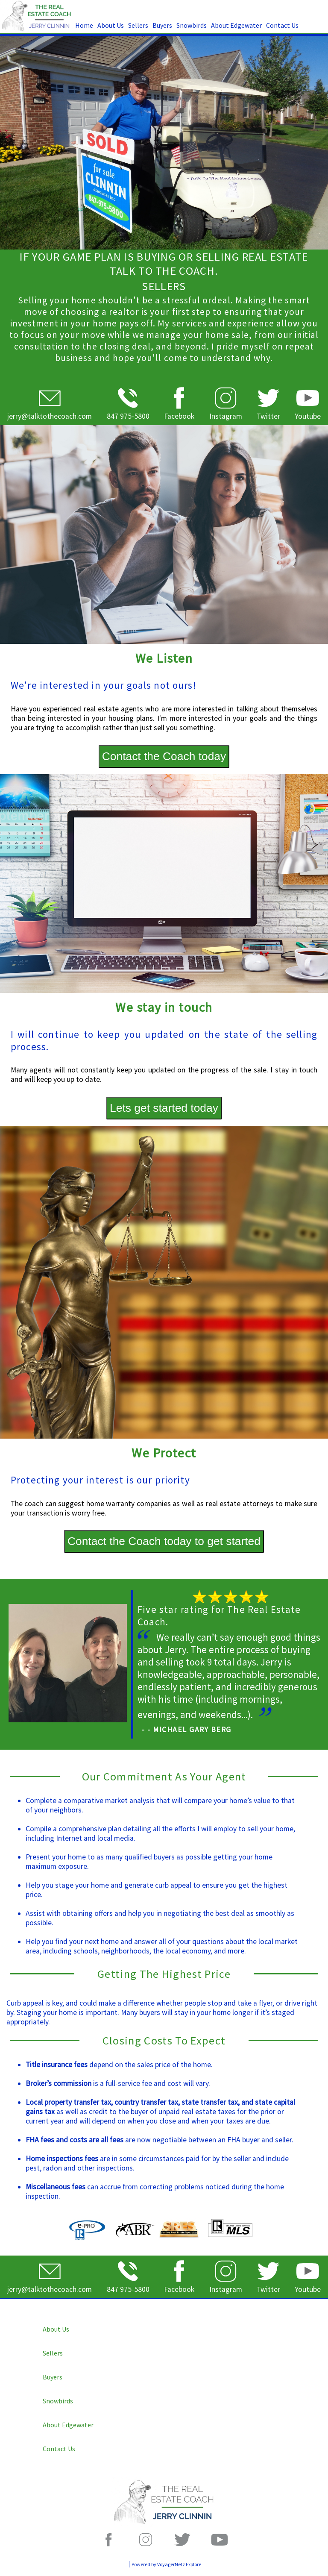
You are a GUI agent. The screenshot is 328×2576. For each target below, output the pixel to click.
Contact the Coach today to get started (164, 1541)
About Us (110, 25)
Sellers (138, 25)
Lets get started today (164, 1107)
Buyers (162, 25)
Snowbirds (191, 25)
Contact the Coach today (164, 756)
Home (84, 25)
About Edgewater (236, 25)
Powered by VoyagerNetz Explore (166, 2564)
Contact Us (282, 25)
